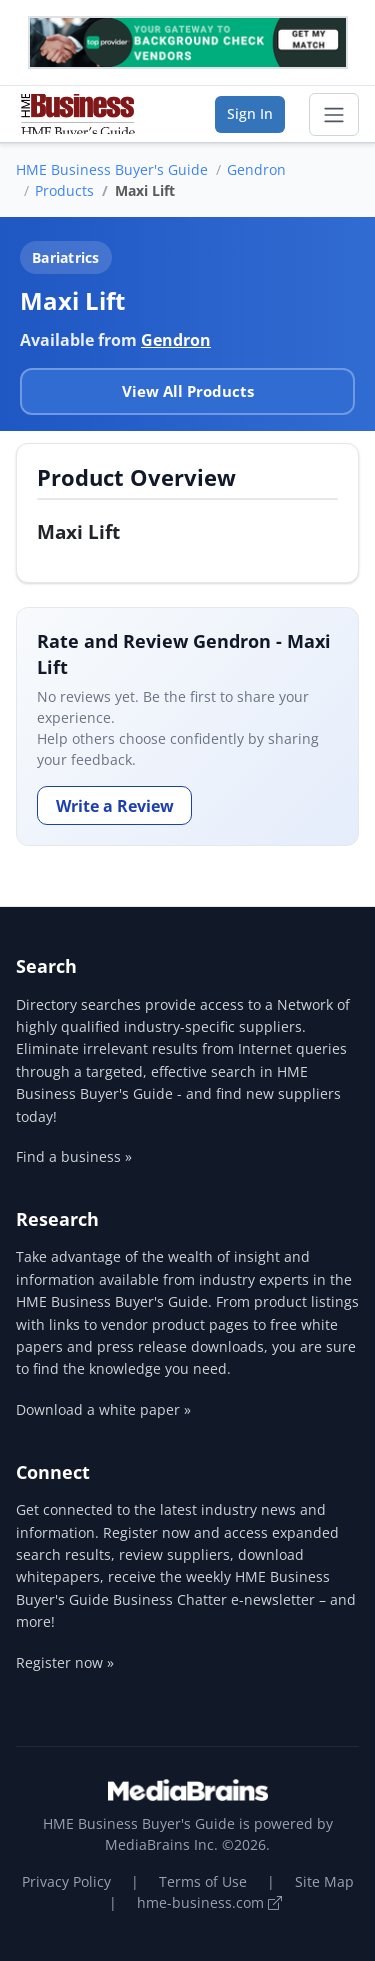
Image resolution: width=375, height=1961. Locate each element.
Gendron (256, 169)
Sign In (250, 113)
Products (64, 190)
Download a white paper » (103, 1409)
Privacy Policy (66, 1881)
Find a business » (74, 1156)
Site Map (324, 1881)
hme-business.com (209, 1902)
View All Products (188, 391)
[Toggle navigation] (334, 115)
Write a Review (115, 806)
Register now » (65, 1662)
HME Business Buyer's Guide (112, 169)
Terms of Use (203, 1881)
